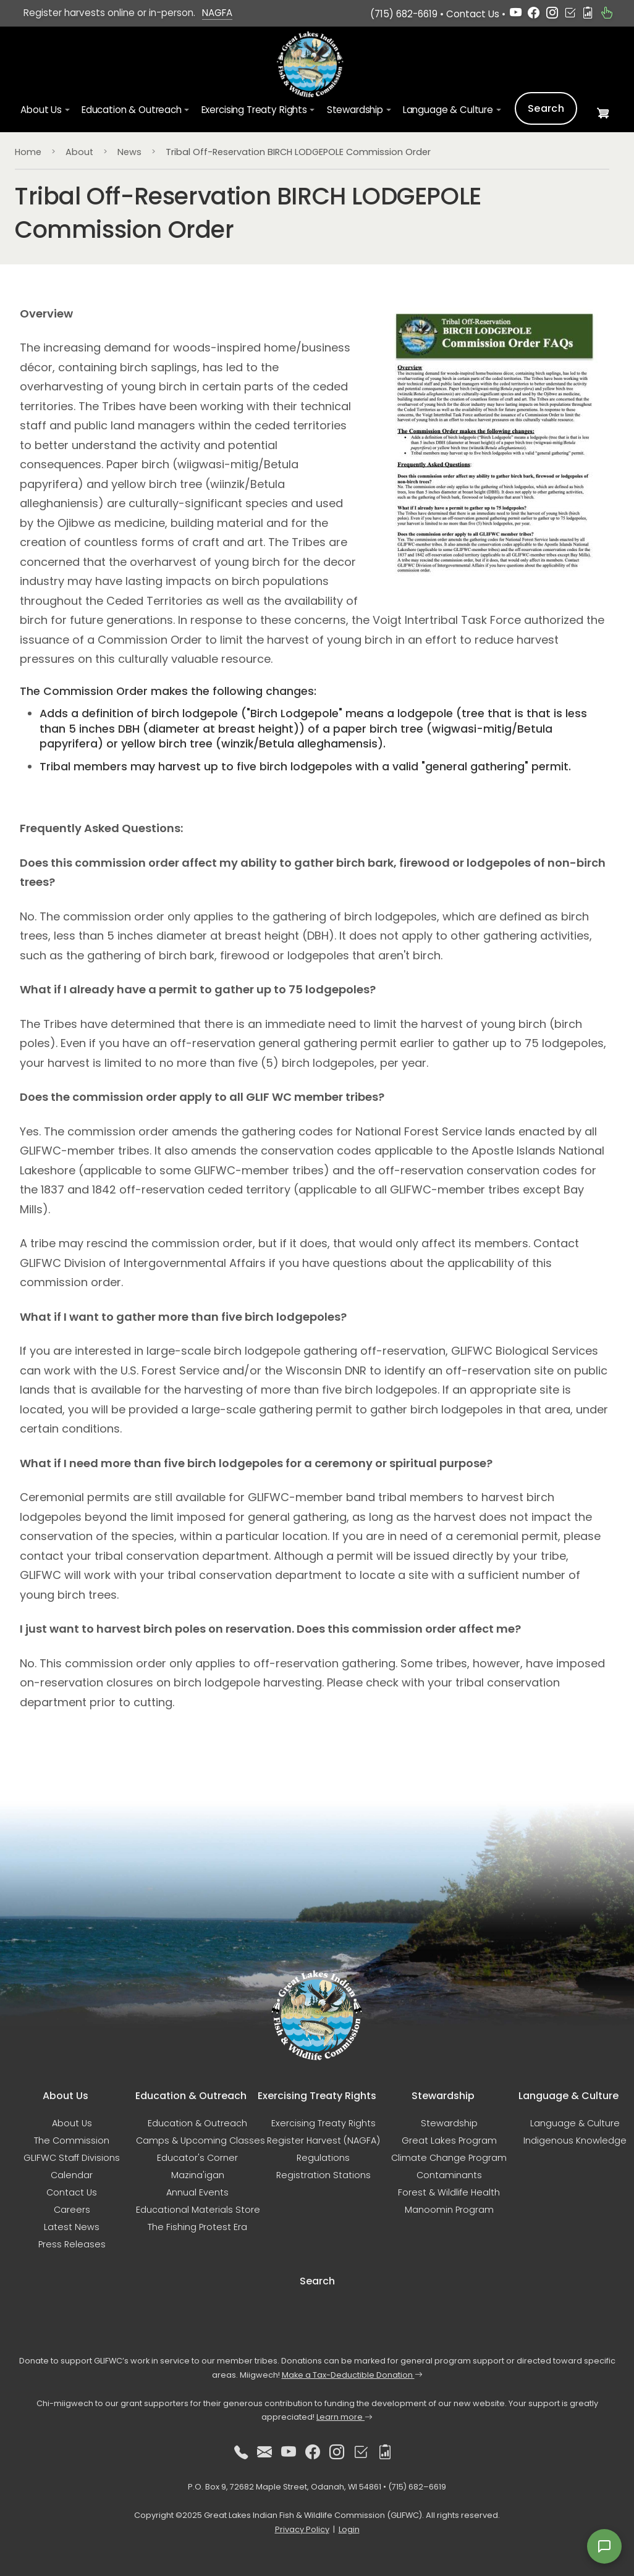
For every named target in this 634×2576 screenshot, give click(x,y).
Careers (72, 2209)
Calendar (72, 2175)
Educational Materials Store (198, 2209)
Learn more (344, 2417)
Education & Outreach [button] (132, 109)
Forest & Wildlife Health (449, 2192)
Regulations (323, 2158)
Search (546, 108)
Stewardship (449, 2123)
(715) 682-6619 (403, 13)
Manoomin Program (449, 2209)
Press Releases (72, 2244)
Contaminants (449, 2175)
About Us (72, 2123)
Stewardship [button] (355, 109)
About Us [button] (41, 109)
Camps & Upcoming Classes (200, 2140)
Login (349, 2529)
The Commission (71, 2140)
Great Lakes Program (449, 2140)
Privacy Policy (302, 2529)
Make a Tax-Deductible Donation (352, 2375)
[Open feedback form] (604, 2546)
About (79, 152)
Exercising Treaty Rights (323, 2123)
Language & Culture (575, 2123)
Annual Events (197, 2192)
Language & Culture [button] (448, 109)
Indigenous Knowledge (575, 2140)
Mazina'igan (197, 2175)
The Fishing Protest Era (197, 2227)
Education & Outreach (197, 2123)
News (129, 152)
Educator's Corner (197, 2158)
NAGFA (217, 12)
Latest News (71, 2227)
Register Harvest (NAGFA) (323, 2140)
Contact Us (472, 13)
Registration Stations (323, 2175)
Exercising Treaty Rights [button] (254, 109)
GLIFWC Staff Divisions (71, 2158)
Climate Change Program (449, 2158)
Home (28, 152)
